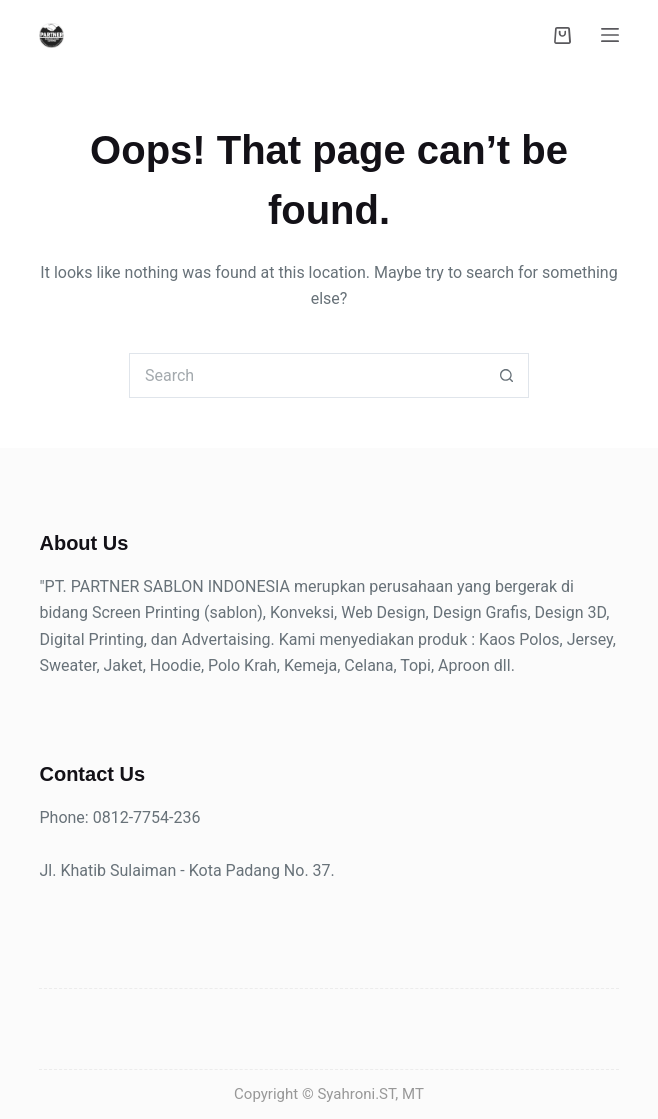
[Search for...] (306, 375)
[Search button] (506, 375)
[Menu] (610, 35)
